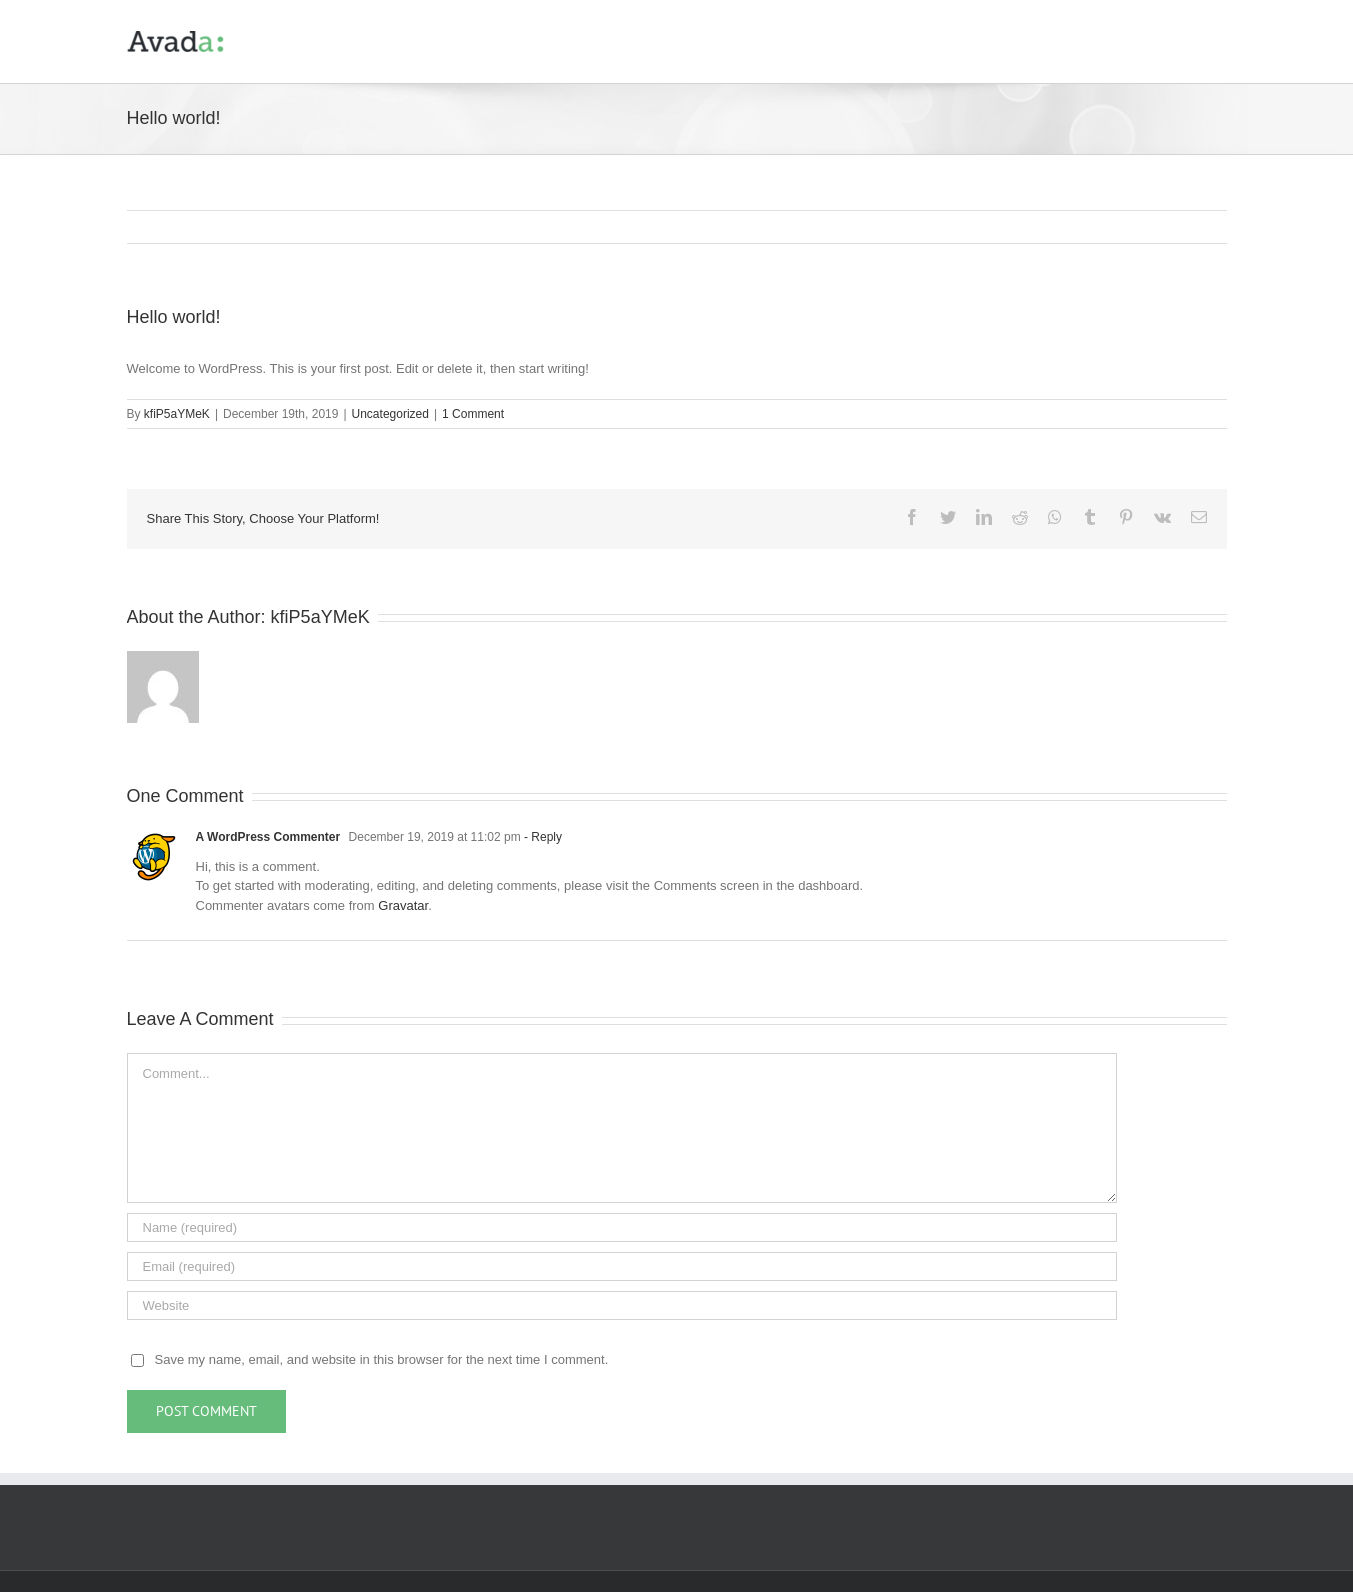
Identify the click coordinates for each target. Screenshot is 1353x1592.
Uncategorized (390, 415)
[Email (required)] (622, 1267)
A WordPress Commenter (268, 838)
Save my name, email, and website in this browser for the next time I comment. (382, 1360)
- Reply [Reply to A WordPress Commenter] (541, 838)
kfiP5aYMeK (177, 415)
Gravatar (403, 906)
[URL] (622, 1306)
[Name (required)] (622, 1228)
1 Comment (473, 415)
